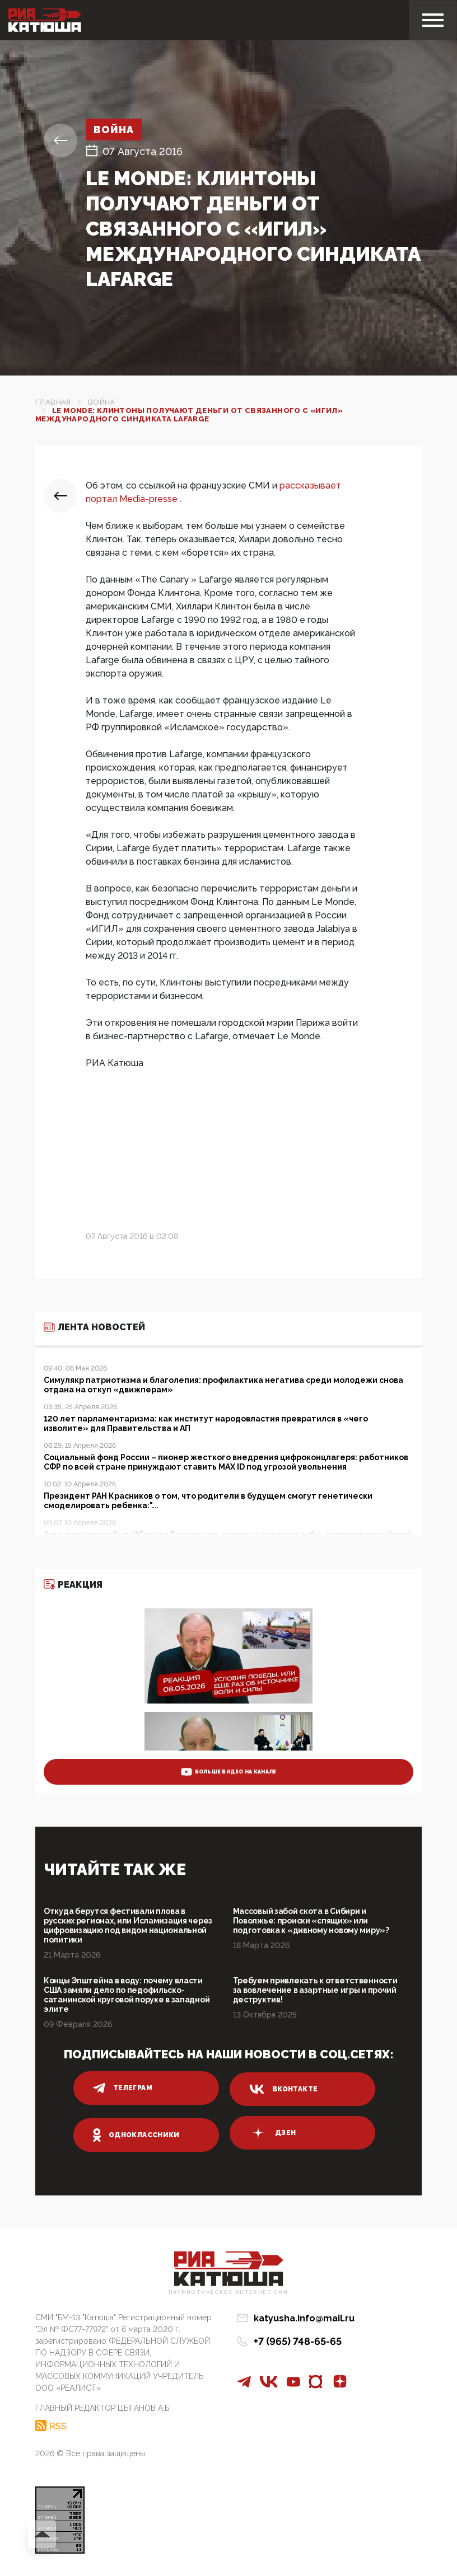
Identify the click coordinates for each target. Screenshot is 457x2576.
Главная (53, 402)
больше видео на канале (229, 1771)
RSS (58, 2426)
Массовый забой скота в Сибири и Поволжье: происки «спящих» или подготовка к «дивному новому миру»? (311, 1921)
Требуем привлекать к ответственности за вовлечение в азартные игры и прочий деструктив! (315, 1990)
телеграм (122, 2088)
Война (114, 129)
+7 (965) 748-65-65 (298, 2341)
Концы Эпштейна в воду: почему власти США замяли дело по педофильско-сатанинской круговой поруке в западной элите (126, 1995)
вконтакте (283, 2089)
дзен (272, 2133)
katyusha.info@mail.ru (304, 2318)
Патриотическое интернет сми (228, 2292)
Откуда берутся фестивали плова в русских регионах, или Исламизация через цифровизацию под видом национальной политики (128, 1925)
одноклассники (136, 2135)
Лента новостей (94, 1327)
